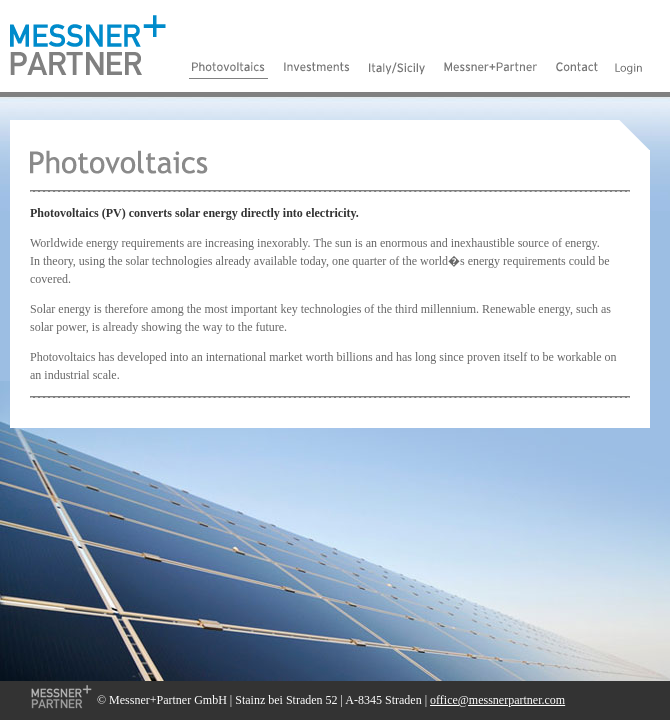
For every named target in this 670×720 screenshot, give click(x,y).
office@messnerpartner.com (497, 700)
